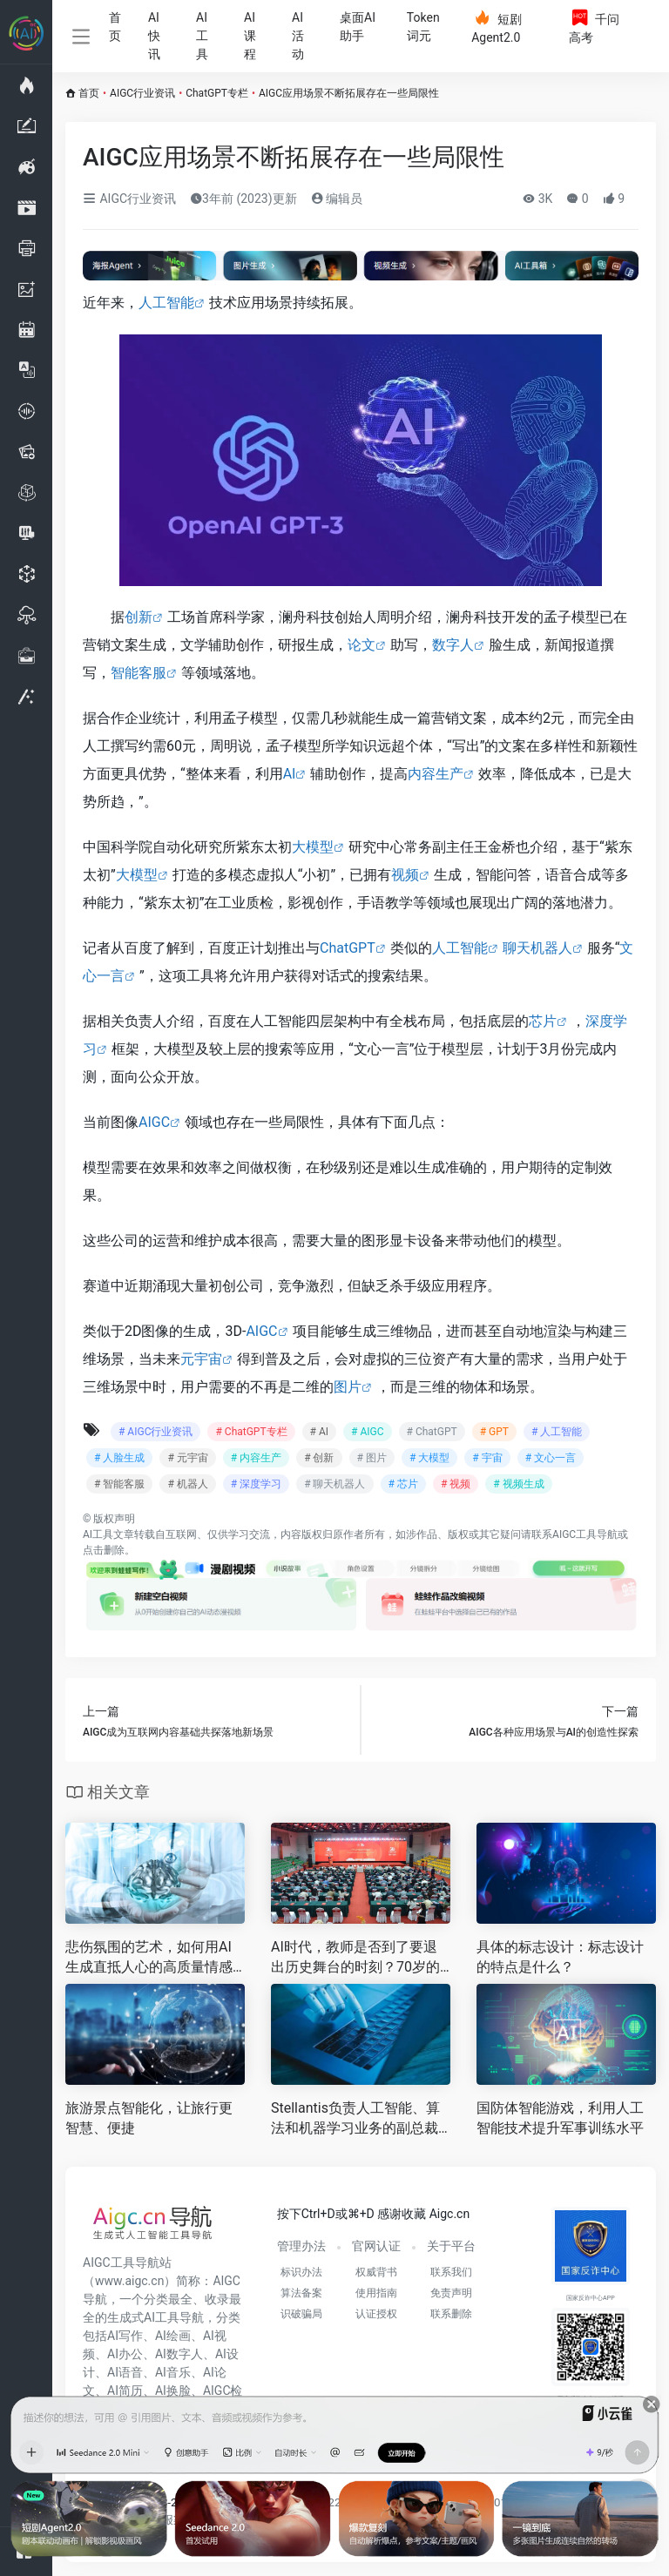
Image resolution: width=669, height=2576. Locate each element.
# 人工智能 (556, 1432)
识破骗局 (301, 2314)
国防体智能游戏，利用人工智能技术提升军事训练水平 (560, 2118)
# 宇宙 (487, 1458)
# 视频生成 (518, 1484)
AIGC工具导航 (585, 1534)
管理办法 (301, 2246)
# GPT (494, 1432)
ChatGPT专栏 (217, 93)
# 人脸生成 (119, 1458)
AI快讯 (154, 35)
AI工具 (202, 35)
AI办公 (125, 2354)
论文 (361, 645)
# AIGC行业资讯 (155, 1432)
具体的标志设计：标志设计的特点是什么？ (560, 1957)
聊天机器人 (537, 948)
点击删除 (104, 1550)
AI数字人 (179, 2354)
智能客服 (138, 672)
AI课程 (250, 35)
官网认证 (376, 2246)
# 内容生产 (256, 1458)
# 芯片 (403, 1484)
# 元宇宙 (187, 1458)
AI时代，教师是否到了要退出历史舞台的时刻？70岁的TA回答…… (360, 1958)
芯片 (543, 1021)
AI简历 (125, 2390)
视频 (405, 875)
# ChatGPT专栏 (251, 1432)
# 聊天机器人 (334, 1484)
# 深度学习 (256, 1484)
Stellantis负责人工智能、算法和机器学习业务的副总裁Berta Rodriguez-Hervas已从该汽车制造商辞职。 (359, 2119)
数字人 (453, 645)
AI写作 (125, 2336)
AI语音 (125, 2372)
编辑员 (336, 199)
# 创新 (319, 1458)
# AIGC (367, 1432)
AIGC (154, 1122)
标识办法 (301, 2272)
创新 (138, 617)
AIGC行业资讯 (142, 93)
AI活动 (298, 35)
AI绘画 (173, 2336)
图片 (348, 1387)
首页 (115, 26)
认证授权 (376, 2314)
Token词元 (423, 26)
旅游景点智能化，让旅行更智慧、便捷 (149, 2118)
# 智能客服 (119, 1484)
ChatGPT (347, 948)
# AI (319, 1432)
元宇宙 (201, 1359)
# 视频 (455, 1484)
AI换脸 (173, 2390)
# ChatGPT (432, 1432)
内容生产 (435, 773)
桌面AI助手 (357, 26)
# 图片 (372, 1458)
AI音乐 (173, 2372)
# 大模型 (429, 1458)
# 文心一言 (550, 1458)
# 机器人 (187, 1484)
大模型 (313, 847)
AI (289, 773)
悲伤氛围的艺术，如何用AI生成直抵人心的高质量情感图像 (149, 1958)
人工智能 (166, 302)
